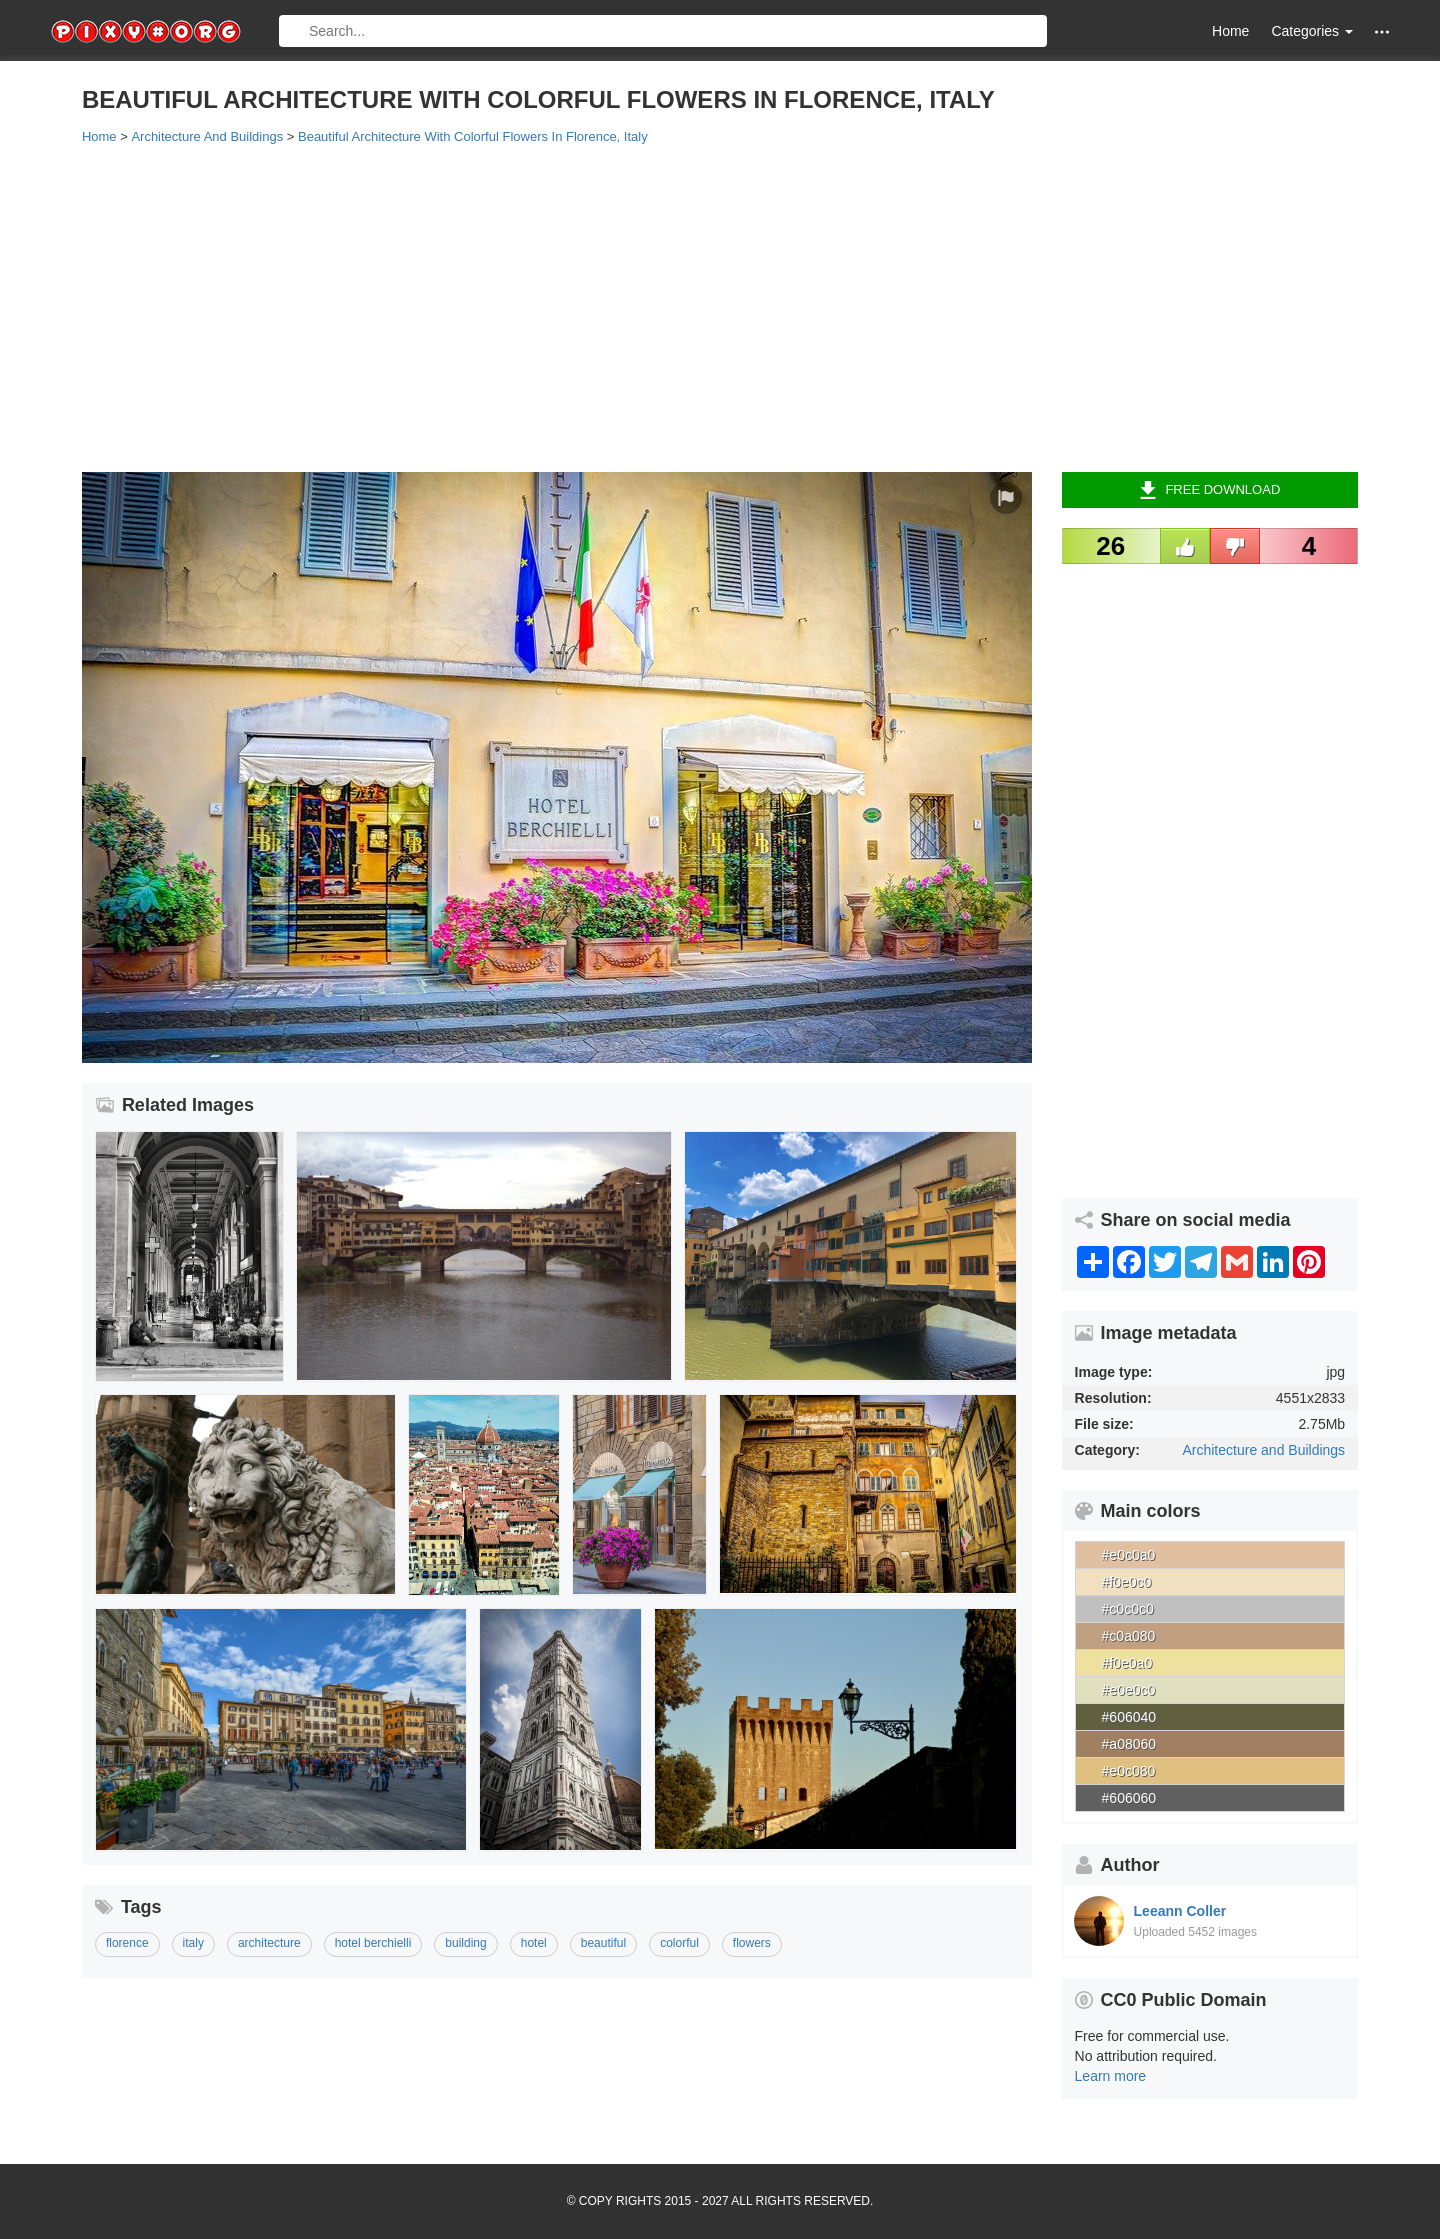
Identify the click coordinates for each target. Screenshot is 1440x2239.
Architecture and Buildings (1263, 1450)
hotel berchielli (373, 1943)
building (465, 1943)
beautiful (603, 1943)
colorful (679, 1943)
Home (1230, 31)
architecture (269, 1943)
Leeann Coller (1180, 1911)
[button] (1382, 31)
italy (193, 1943)
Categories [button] (1312, 31)
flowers (752, 1943)
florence (127, 1943)
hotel (534, 1943)
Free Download (1209, 490)
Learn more (1111, 2076)
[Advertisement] (682, 307)
